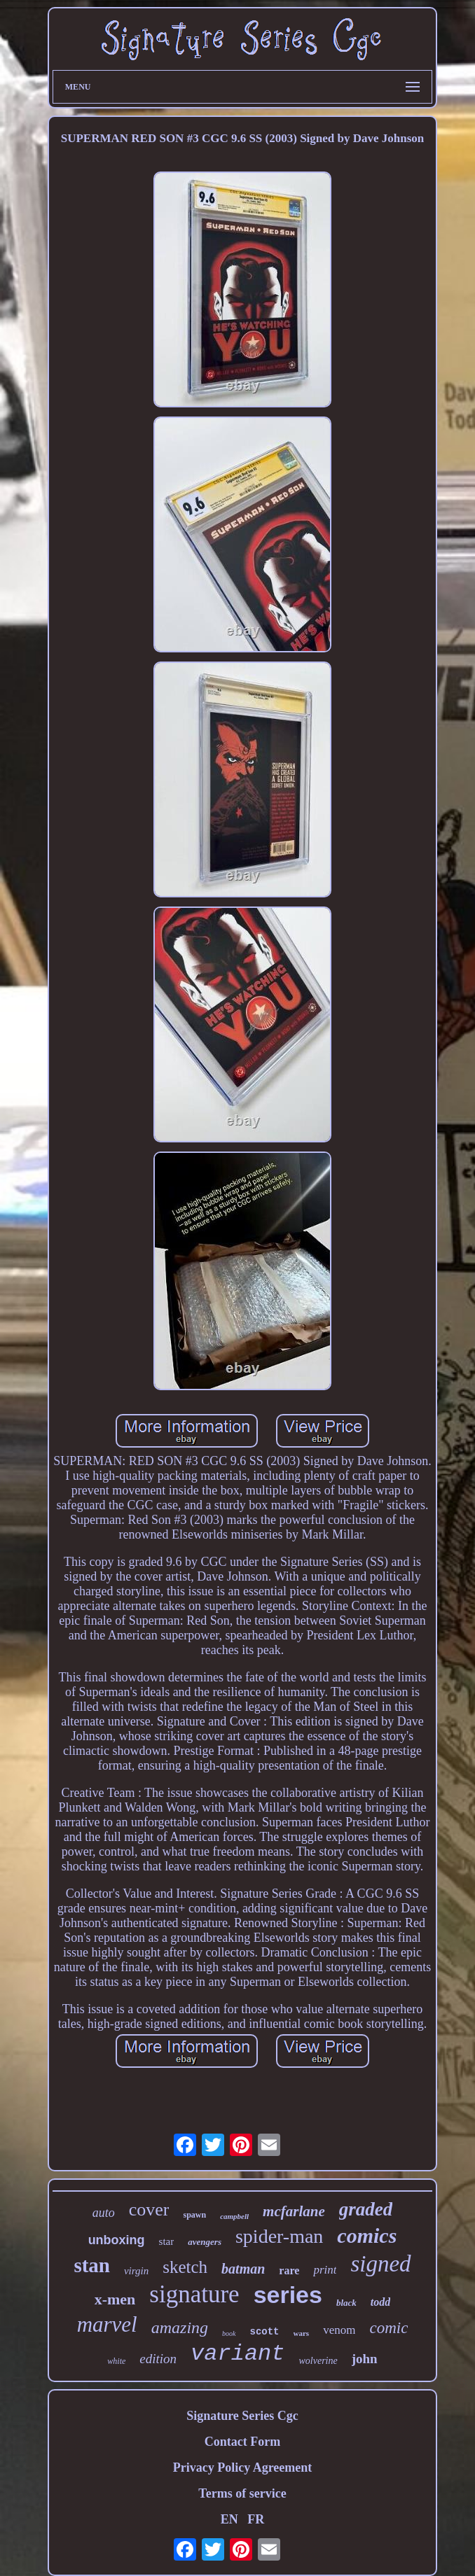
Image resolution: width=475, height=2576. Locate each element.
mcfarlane (294, 2211)
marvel (107, 2324)
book (228, 2333)
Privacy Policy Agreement (242, 2467)
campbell (234, 2216)
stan (92, 2265)
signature (194, 2294)
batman (243, 2268)
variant (237, 2354)
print (324, 2269)
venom (339, 2330)
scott (265, 2331)
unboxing (116, 2240)
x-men (115, 2299)
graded (366, 2209)
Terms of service (242, 2493)
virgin (136, 2270)
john (365, 2358)
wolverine (318, 2361)
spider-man (279, 2236)
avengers (204, 2241)
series (288, 2294)
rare (289, 2270)
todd (380, 2302)
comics (367, 2235)
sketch (185, 2267)
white (116, 2361)
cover (149, 2209)
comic (388, 2328)
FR (255, 2519)
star (166, 2241)
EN (229, 2519)
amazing (179, 2327)
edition (158, 2358)
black (346, 2302)
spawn (194, 2215)
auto (103, 2213)
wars (302, 2333)
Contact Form (242, 2442)
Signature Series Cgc (242, 2416)
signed (380, 2263)
